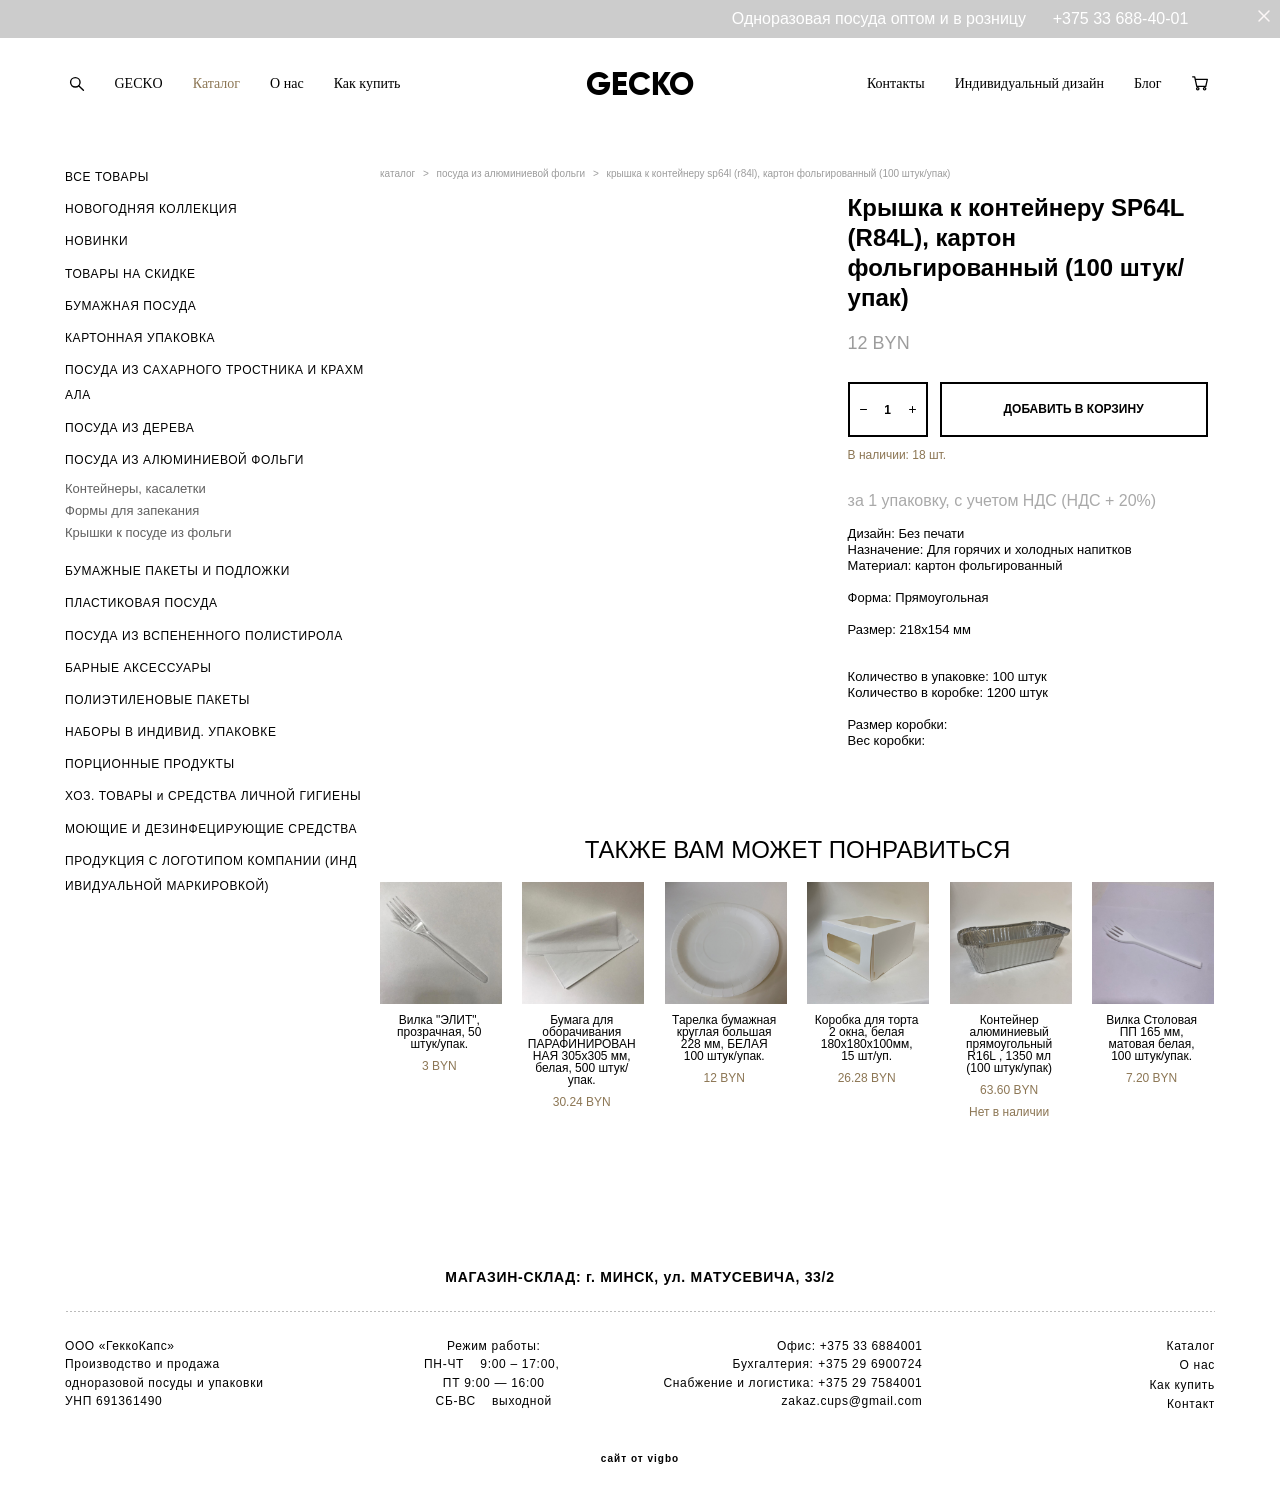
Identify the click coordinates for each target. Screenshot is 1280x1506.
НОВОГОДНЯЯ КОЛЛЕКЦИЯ (151, 209)
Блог (1148, 83)
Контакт (1191, 1404)
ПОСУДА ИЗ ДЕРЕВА (129, 428)
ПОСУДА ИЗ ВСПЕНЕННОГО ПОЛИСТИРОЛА (204, 636)
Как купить (367, 83)
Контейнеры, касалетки (135, 488)
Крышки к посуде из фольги (148, 532)
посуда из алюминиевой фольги (511, 173)
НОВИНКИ (96, 241)
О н (1190, 1365)
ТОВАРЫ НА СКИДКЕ (130, 274)
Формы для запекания (132, 510)
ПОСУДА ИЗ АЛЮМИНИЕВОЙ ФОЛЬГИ (184, 460)
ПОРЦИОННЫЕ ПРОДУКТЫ (150, 764)
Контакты (896, 83)
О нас (287, 83)
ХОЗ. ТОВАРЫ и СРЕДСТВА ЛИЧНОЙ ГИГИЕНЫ (213, 796)
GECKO (139, 83)
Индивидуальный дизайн (1029, 83)
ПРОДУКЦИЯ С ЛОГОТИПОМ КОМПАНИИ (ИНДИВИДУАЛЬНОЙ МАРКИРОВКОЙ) (211, 873)
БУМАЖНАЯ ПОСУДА (130, 306)
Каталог (216, 83)
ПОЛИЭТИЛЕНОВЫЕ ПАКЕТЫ (157, 700)
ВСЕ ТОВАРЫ (107, 177)
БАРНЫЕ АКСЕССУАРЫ (138, 668)
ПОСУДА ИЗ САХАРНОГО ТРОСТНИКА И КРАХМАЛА (214, 382)
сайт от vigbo (640, 1459)
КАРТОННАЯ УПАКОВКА (140, 338)
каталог (397, 173)
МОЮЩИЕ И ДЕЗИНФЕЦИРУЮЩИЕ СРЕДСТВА (211, 829)
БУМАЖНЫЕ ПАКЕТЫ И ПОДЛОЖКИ (177, 571)
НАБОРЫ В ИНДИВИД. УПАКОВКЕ (171, 732)
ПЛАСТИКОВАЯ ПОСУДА (141, 603)
